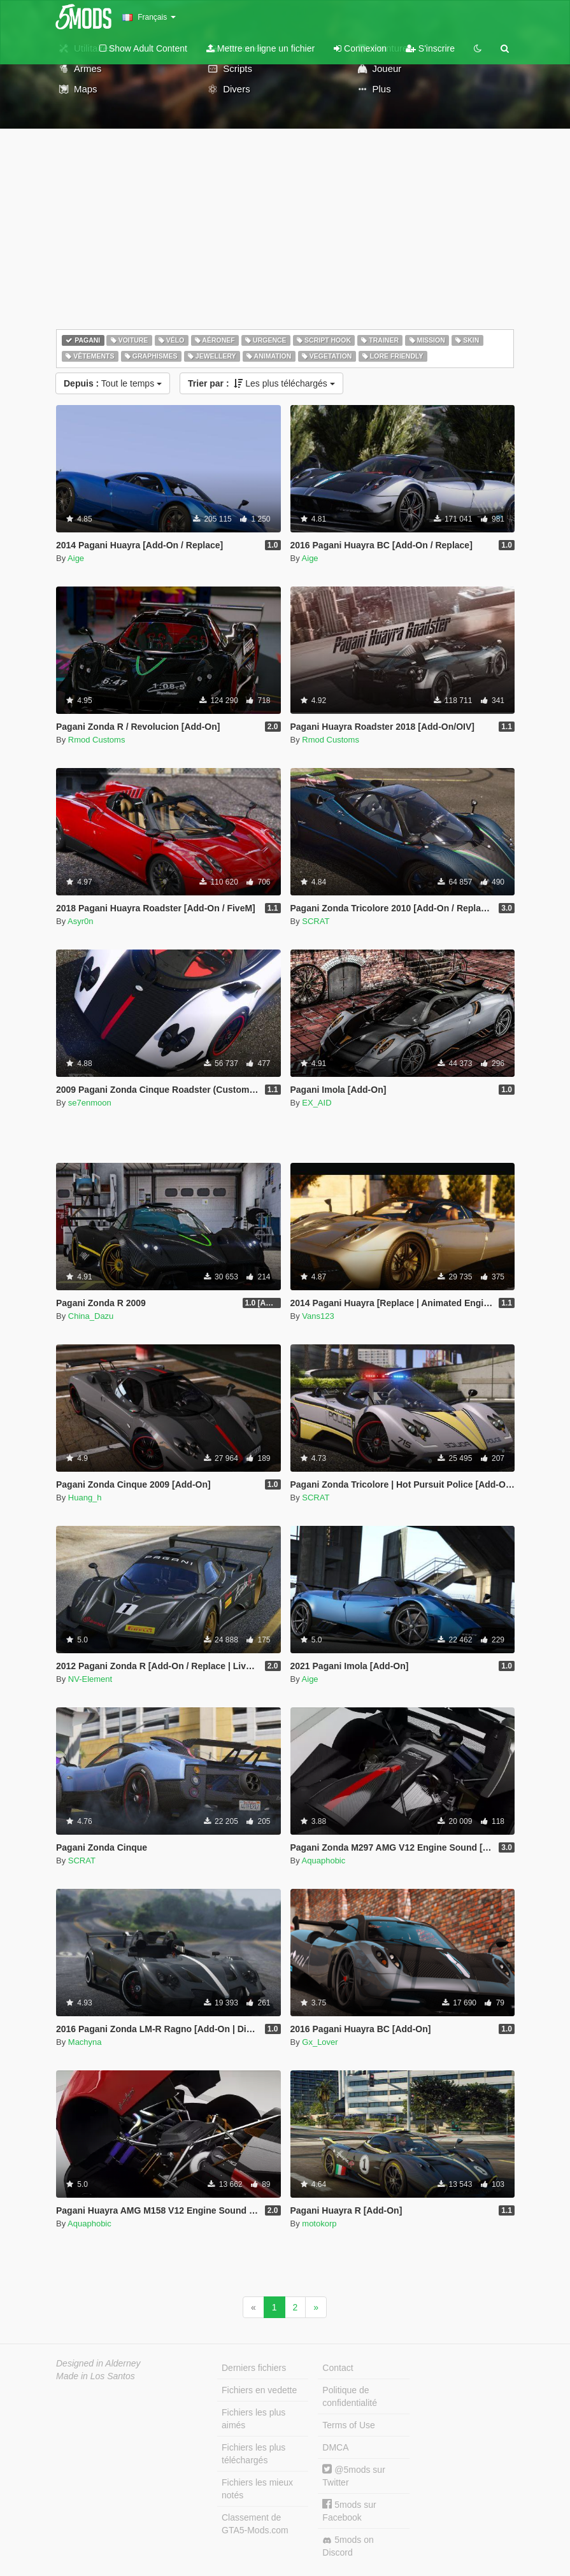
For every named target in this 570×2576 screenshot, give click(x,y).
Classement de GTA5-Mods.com (255, 2523)
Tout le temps (113, 383)
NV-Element (90, 1679)
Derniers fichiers (254, 2368)
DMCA (335, 2447)
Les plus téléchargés (261, 383)
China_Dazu (91, 1316)
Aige (76, 558)
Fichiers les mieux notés (257, 2488)
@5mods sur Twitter (353, 2475)
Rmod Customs (96, 739)
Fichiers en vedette (259, 2390)
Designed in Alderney (98, 2363)
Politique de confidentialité (349, 2396)
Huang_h (85, 1497)
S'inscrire (430, 48)
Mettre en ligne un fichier (260, 48)
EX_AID (316, 1102)
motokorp (319, 2223)
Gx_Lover (320, 2042)
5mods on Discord (347, 2546)
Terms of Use (348, 2425)
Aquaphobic (324, 1860)
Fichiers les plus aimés (253, 2418)
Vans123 (318, 1316)
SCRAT (315, 921)
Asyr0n (80, 921)
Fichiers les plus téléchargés (253, 2453)
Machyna (85, 2042)
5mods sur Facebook (349, 2511)
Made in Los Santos (95, 2376)
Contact (337, 2368)
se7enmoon (89, 1102)
